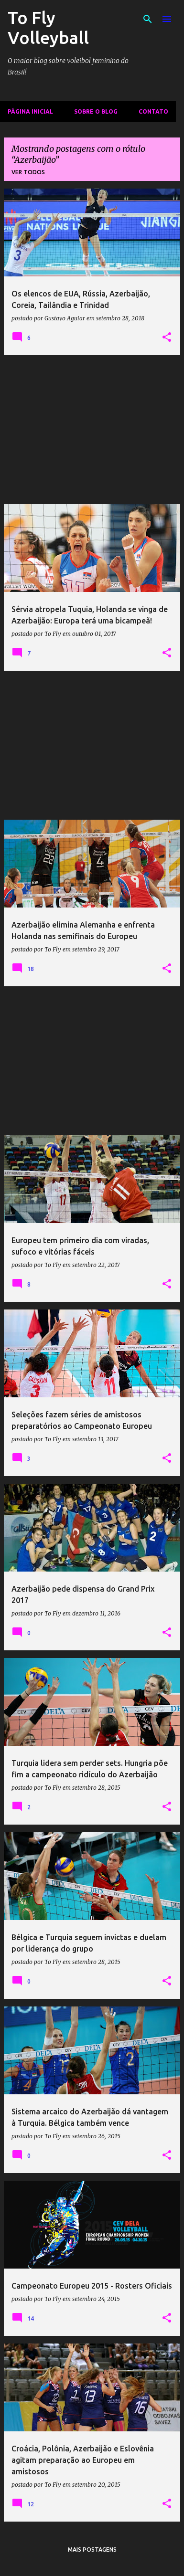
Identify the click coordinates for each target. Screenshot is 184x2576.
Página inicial (30, 111)
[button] (167, 337)
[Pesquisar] (147, 19)
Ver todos (28, 172)
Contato (153, 111)
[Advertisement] (92, 429)
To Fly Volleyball (48, 27)
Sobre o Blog (96, 111)
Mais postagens (92, 2549)
